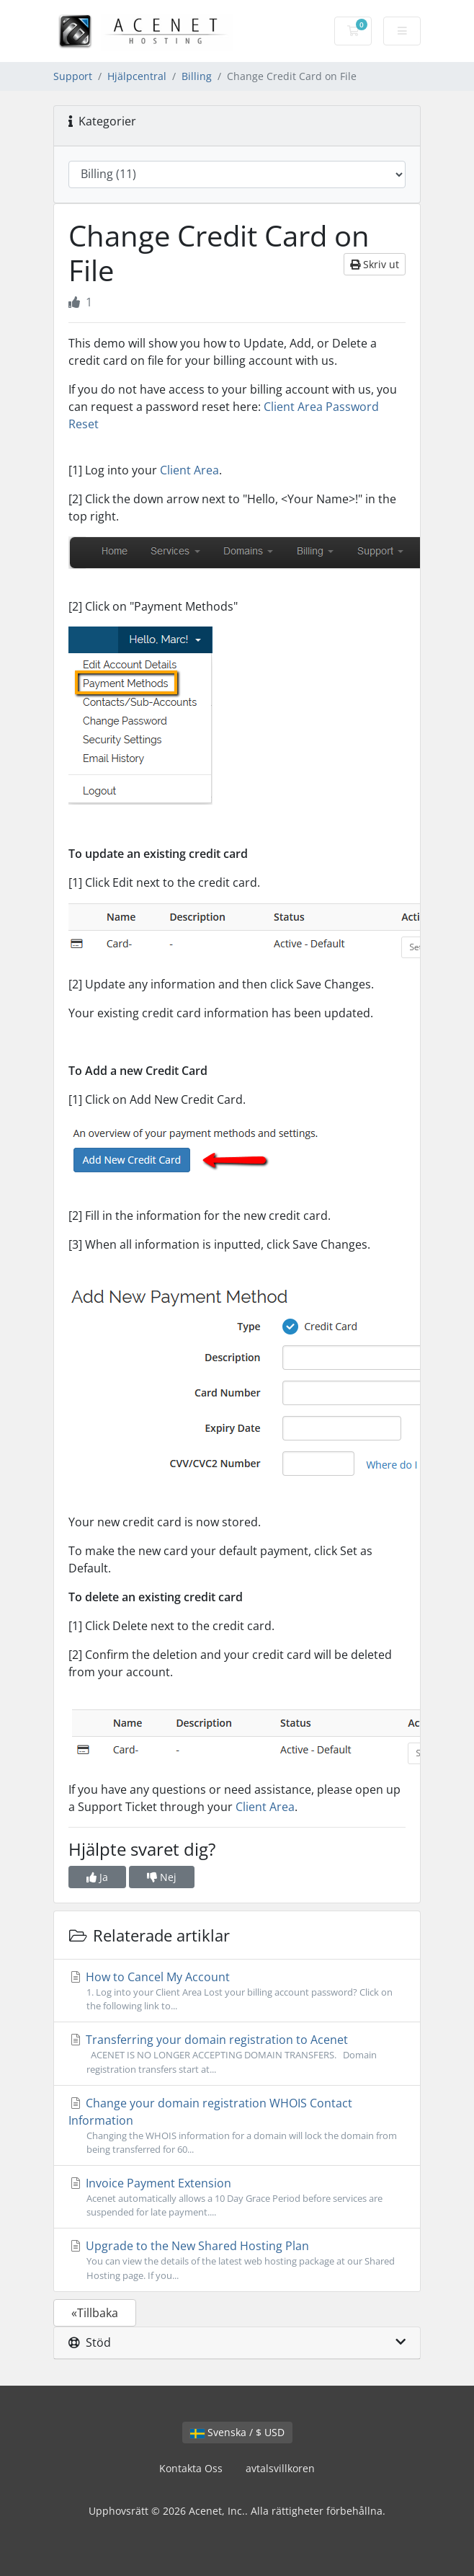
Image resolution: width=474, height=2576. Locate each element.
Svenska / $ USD (237, 2432)
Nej (161, 1877)
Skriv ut (374, 264)
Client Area (189, 470)
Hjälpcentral (136, 76)
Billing (197, 76)
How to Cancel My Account (237, 1991)
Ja (97, 1877)
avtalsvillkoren (280, 2468)
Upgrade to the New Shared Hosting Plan (237, 2260)
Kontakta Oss (191, 2468)
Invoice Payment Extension (237, 2197)
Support (72, 76)
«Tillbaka (94, 2313)
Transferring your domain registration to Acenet (237, 2054)
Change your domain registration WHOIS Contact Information (237, 2125)
